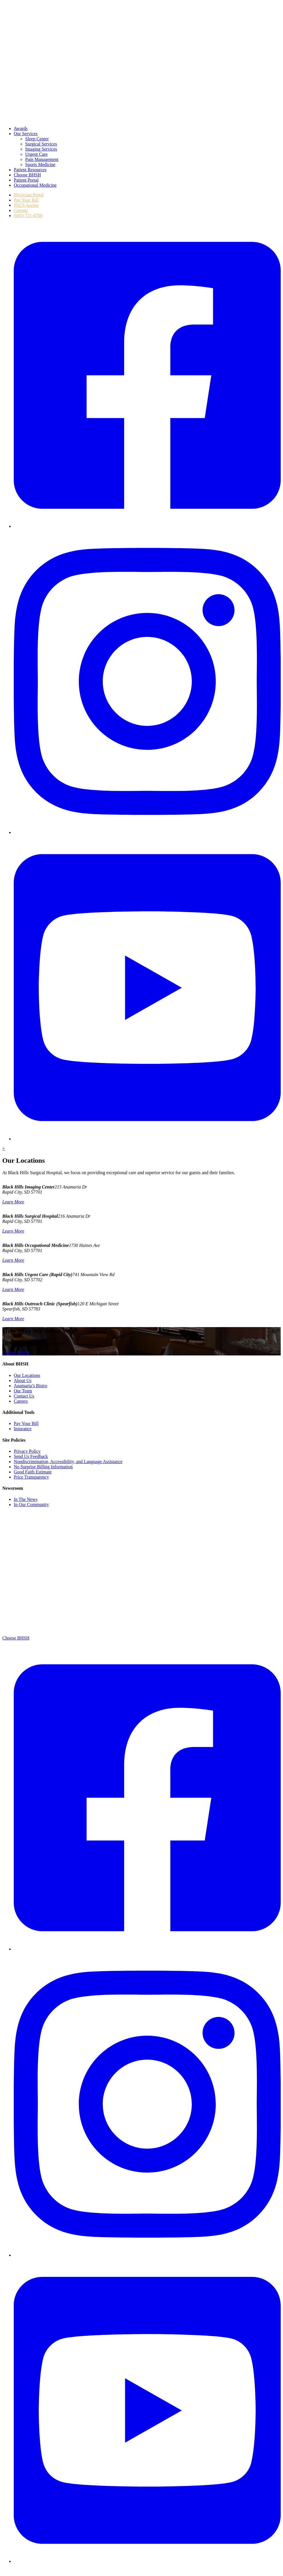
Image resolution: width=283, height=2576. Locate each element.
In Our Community (31, 1504)
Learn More (13, 1201)
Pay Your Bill (26, 200)
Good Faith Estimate (33, 1471)
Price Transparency (31, 1477)
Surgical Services (41, 143)
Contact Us (24, 1396)
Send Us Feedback (31, 1456)
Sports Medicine (40, 164)
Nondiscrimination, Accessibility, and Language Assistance (68, 1461)
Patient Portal (26, 180)
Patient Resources (30, 169)
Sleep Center (37, 138)
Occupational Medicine (35, 185)
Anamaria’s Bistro (30, 1385)
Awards (20, 128)
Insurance (23, 1428)
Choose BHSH (27, 174)
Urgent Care (36, 154)
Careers (21, 210)
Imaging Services (41, 149)
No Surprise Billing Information (43, 1466)
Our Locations (27, 1375)
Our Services (26, 133)
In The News (25, 1499)
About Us (23, 1380)
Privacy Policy (27, 1451)
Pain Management (41, 159)
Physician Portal (29, 194)
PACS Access (26, 205)
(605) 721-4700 (28, 215)
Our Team (23, 1390)
